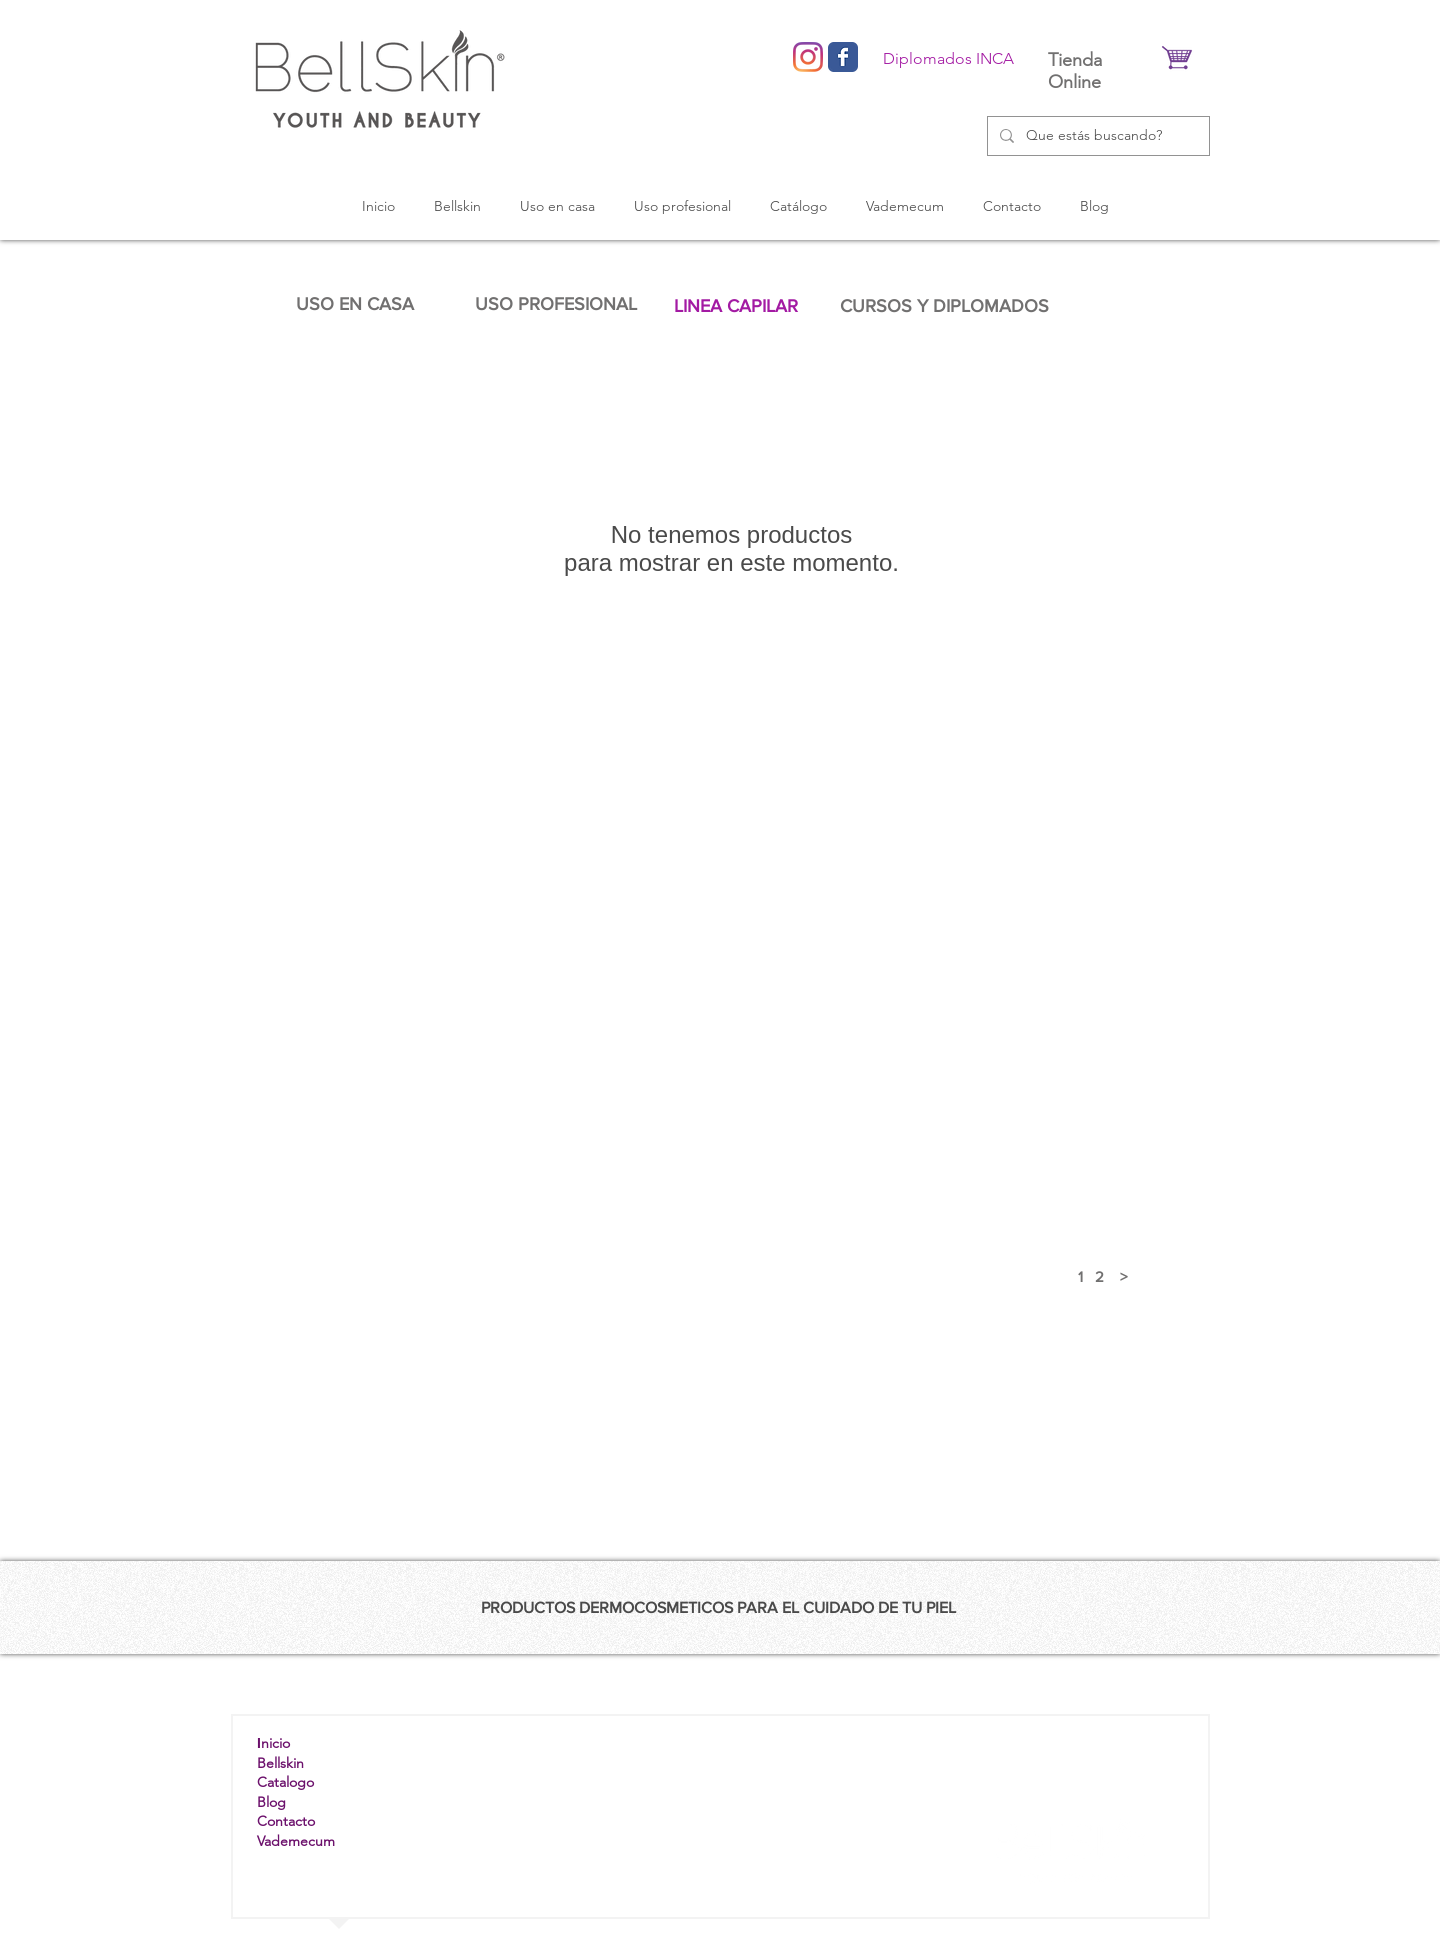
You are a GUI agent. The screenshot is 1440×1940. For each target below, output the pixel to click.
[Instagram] (808, 57)
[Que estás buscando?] (1096, 136)
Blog (271, 1802)
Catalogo (285, 1782)
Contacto (286, 1821)
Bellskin (280, 1763)
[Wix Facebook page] (843, 57)
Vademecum (296, 1841)
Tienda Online (1075, 71)
